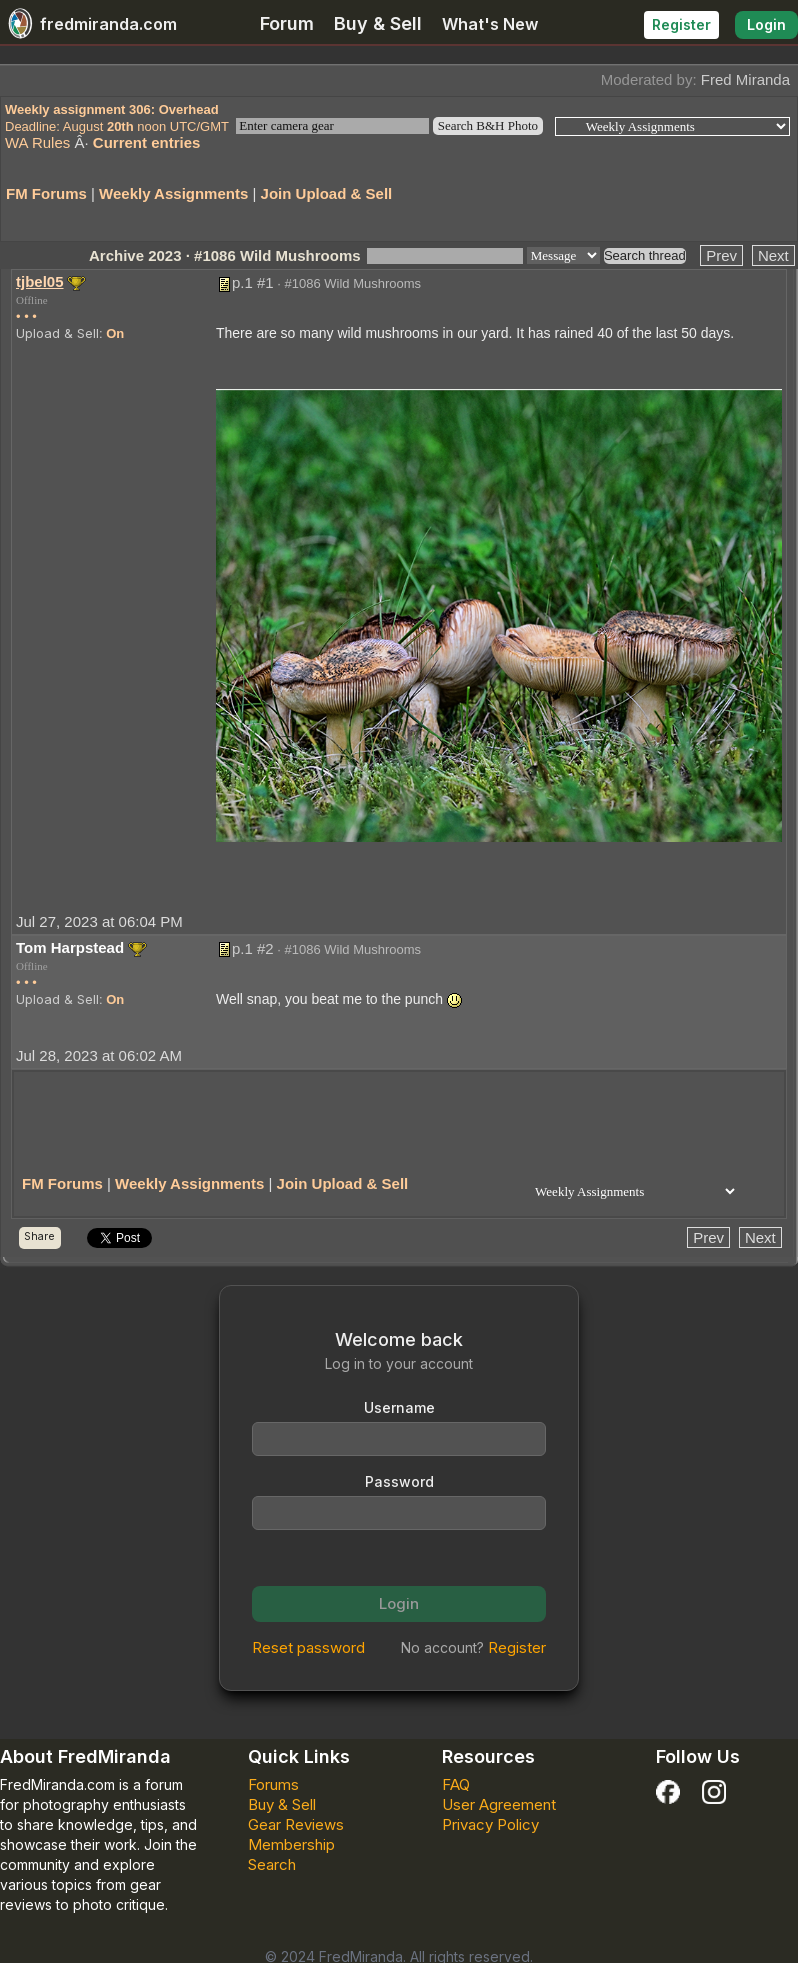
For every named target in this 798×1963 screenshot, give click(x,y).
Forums (273, 1784)
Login (766, 24)
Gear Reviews (296, 1824)
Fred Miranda (745, 79)
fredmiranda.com (88, 24)
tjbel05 (40, 281)
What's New (490, 24)
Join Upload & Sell (327, 193)
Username (399, 1407)
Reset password (308, 1647)
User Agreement (499, 1804)
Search (272, 1864)
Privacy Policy (490, 1824)
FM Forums (46, 193)
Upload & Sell (57, 333)
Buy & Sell (378, 23)
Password (399, 1481)
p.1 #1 (253, 282)
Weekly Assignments (173, 193)
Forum (287, 23)
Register (681, 24)
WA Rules (37, 142)
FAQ (456, 1784)
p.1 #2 (253, 948)
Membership (291, 1844)
